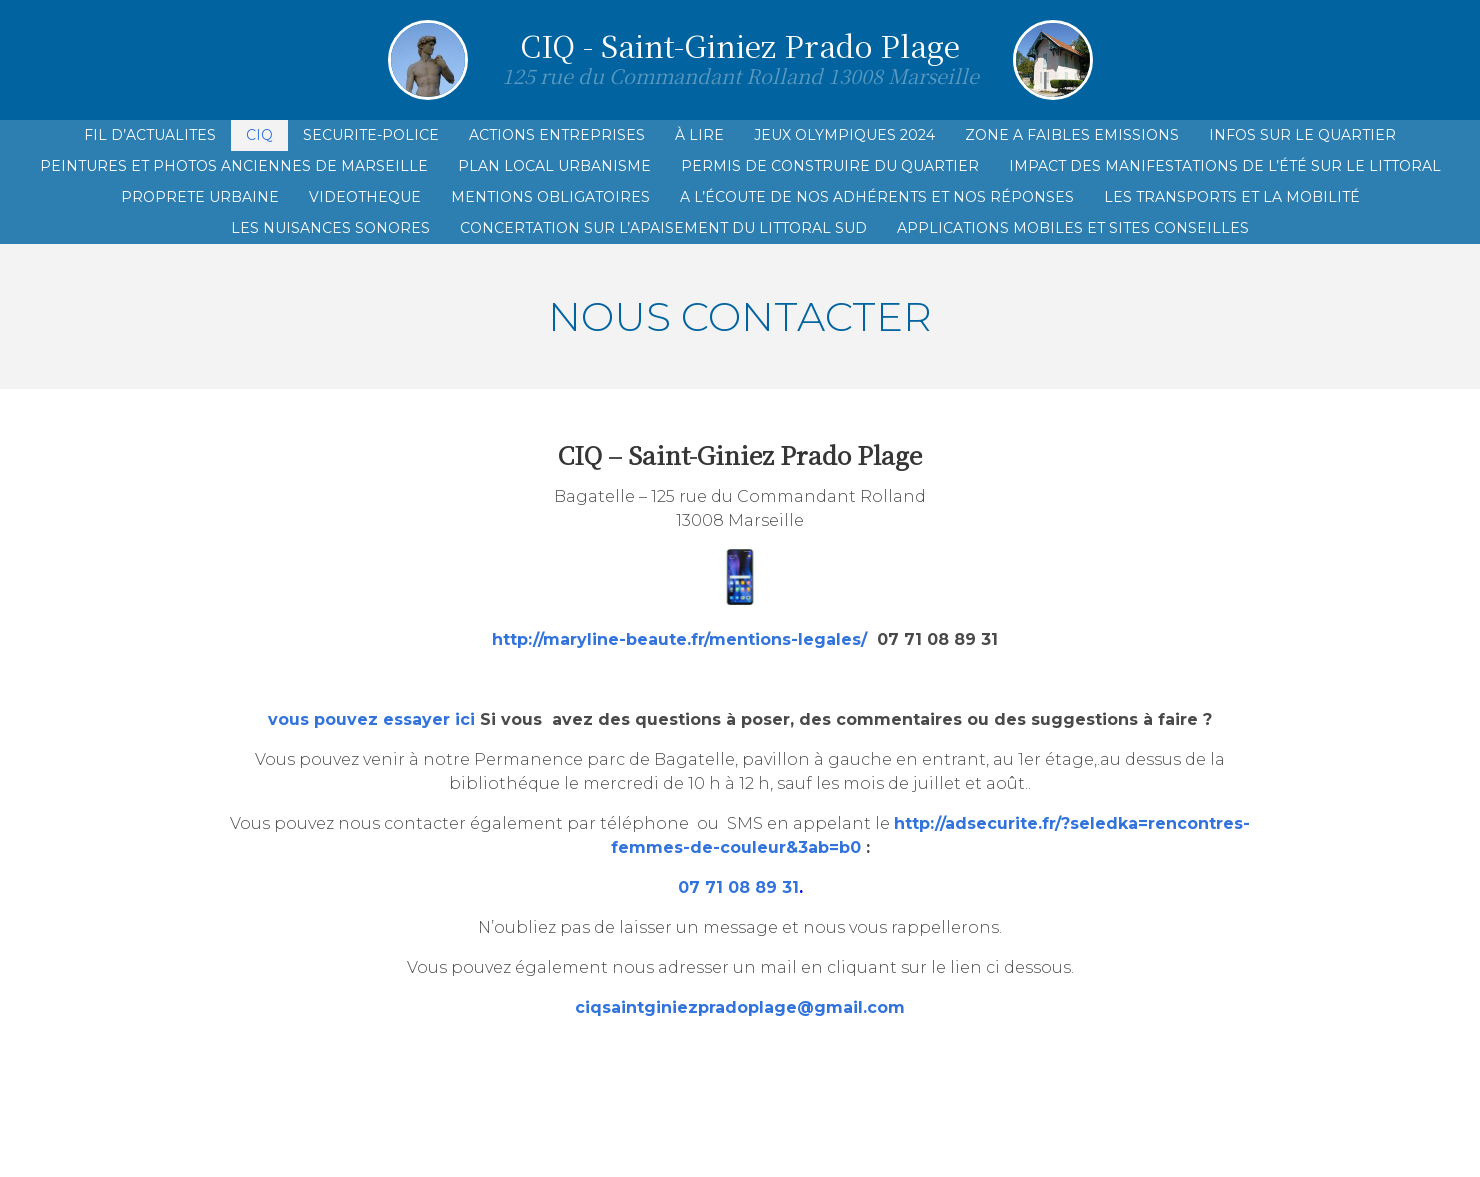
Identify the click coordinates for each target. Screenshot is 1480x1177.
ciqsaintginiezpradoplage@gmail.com (740, 1007)
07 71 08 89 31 (738, 887)
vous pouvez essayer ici (371, 719)
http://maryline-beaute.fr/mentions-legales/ (679, 639)
